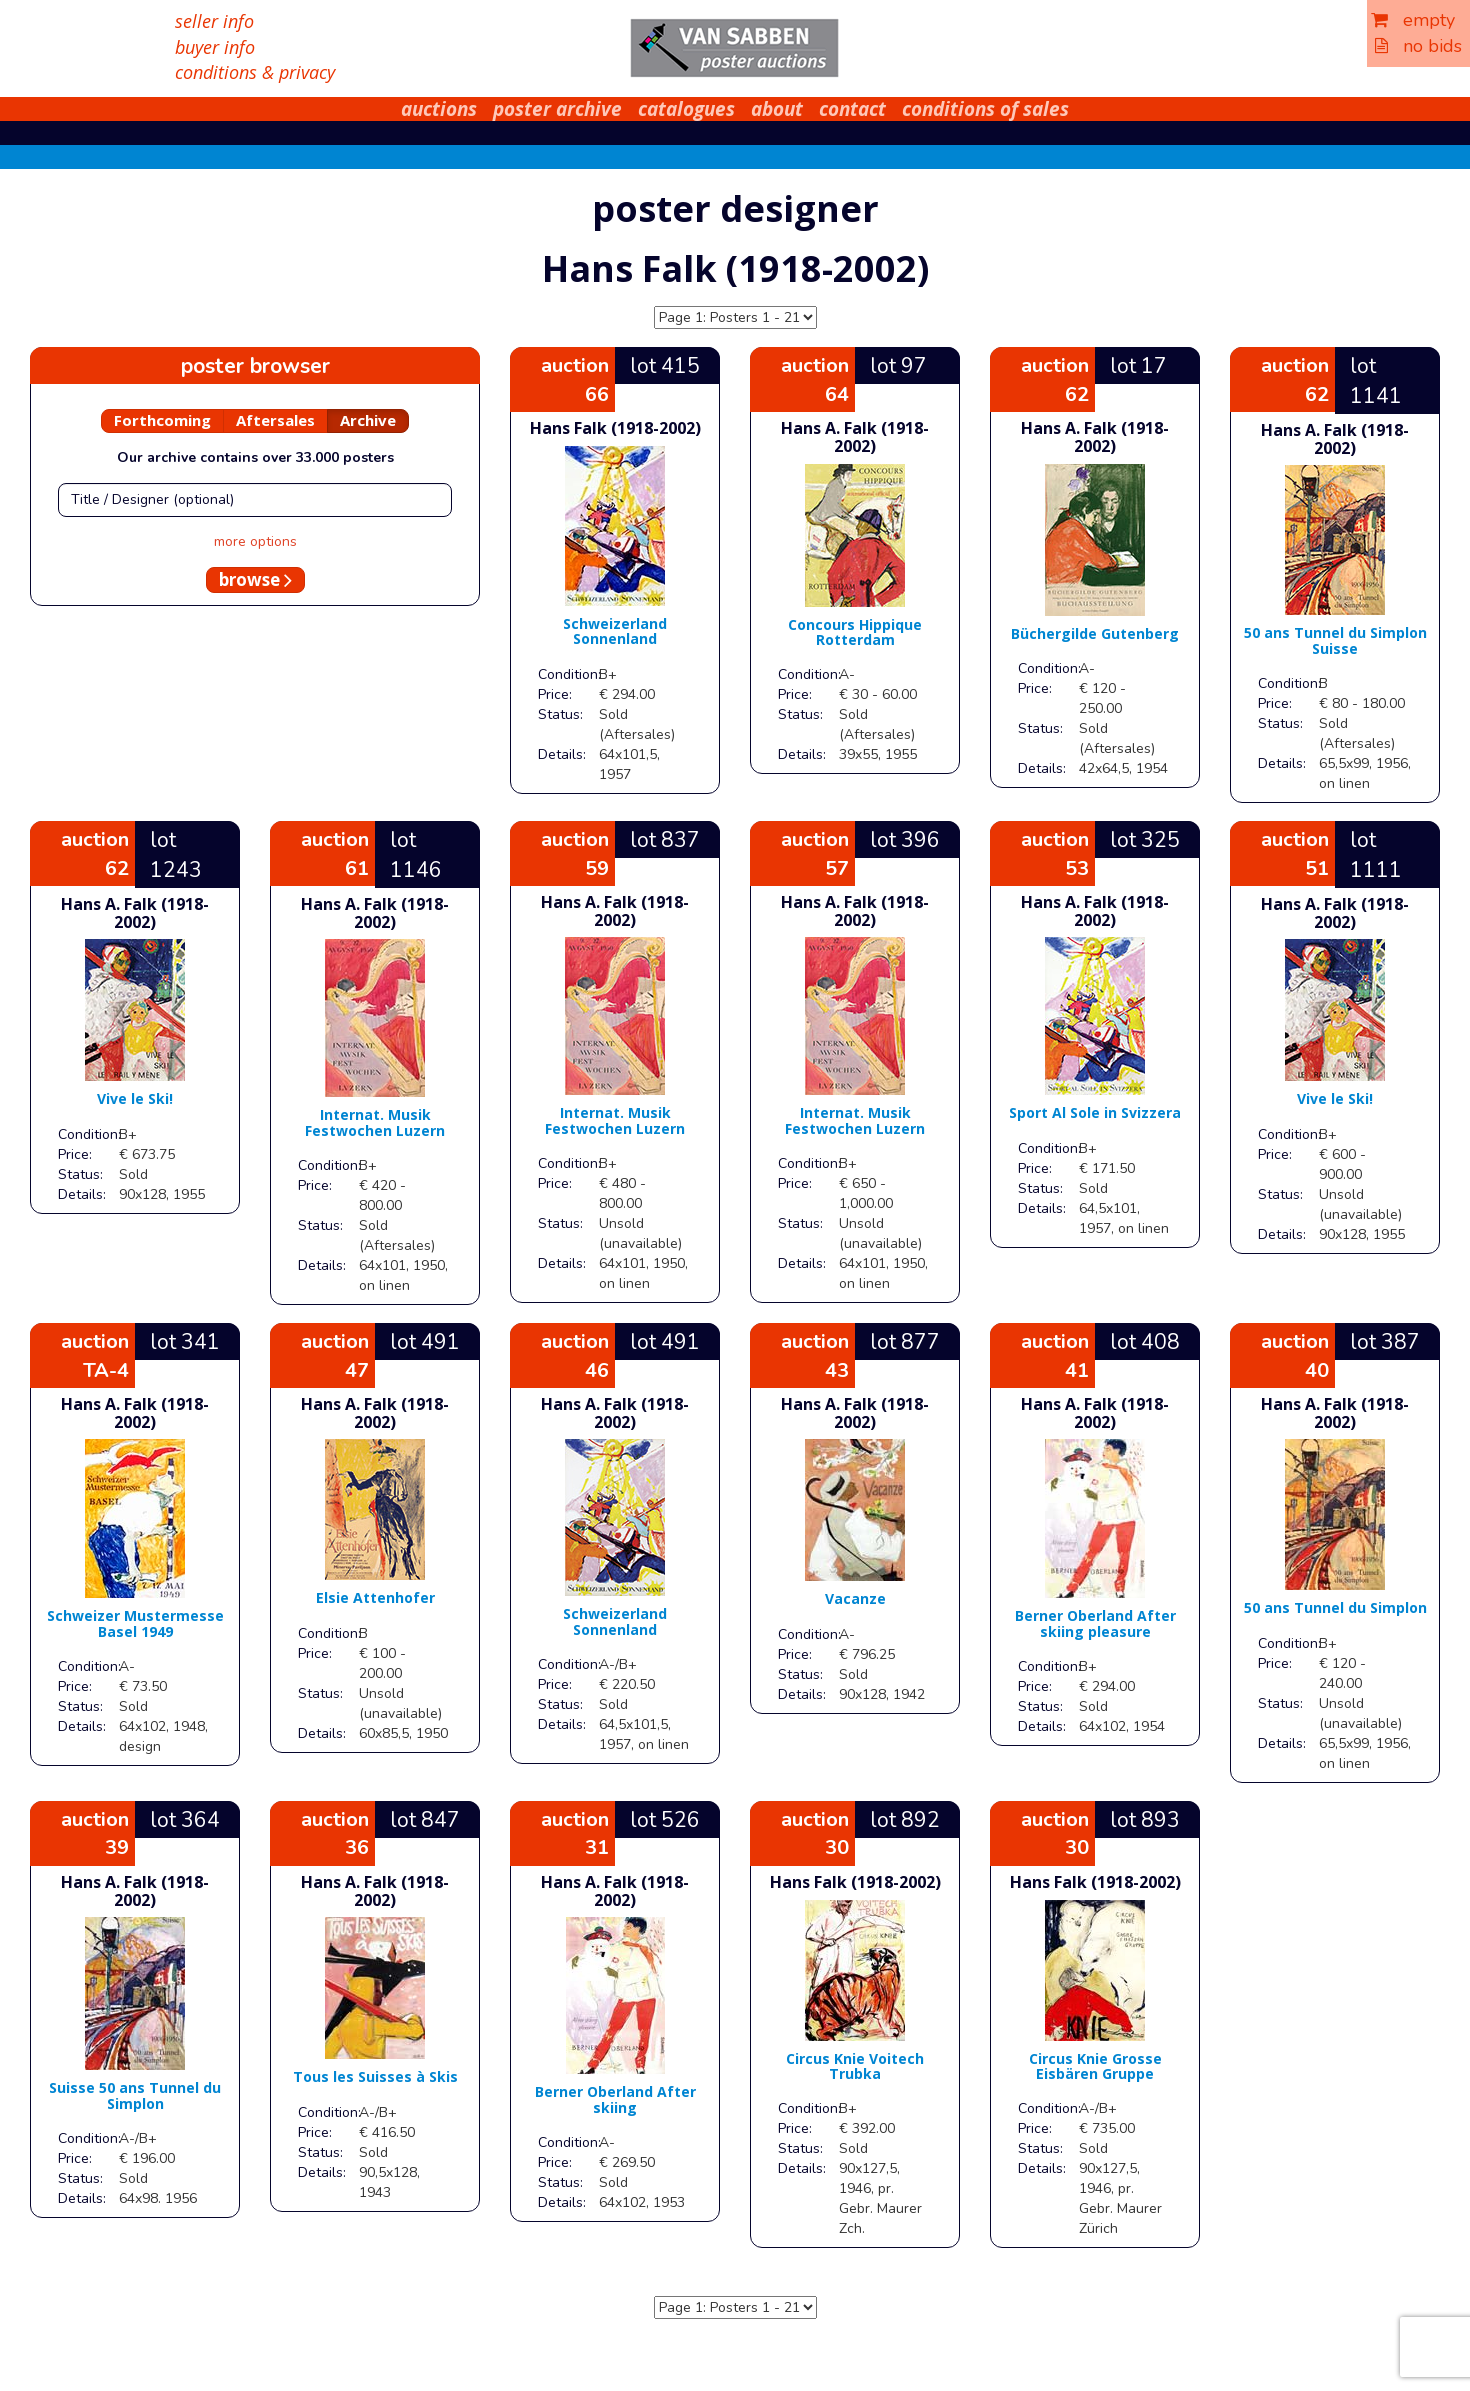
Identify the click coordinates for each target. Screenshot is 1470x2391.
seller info (214, 21)
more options (255, 541)
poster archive (557, 109)
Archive (368, 420)
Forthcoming (162, 420)
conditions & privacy (255, 72)
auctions (439, 109)
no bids (1418, 46)
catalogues (686, 109)
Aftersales (275, 420)
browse (255, 579)
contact (852, 109)
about (777, 109)
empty (1413, 20)
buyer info (215, 47)
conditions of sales (985, 109)
